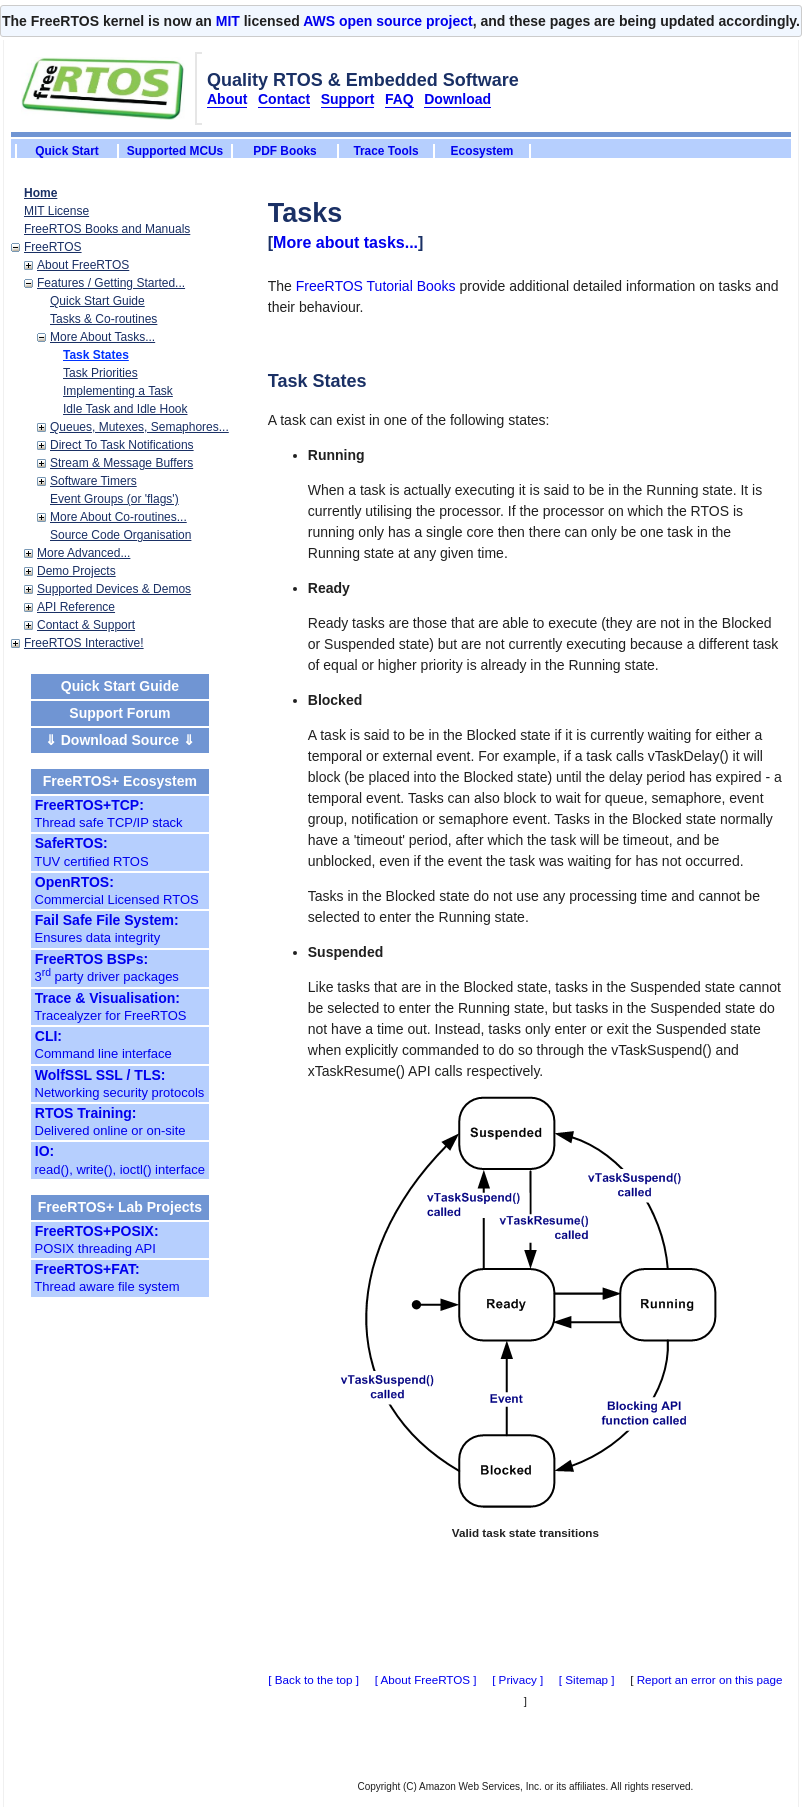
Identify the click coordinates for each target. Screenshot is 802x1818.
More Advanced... (83, 553)
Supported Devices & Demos (114, 589)
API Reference (76, 607)
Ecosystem (482, 151)
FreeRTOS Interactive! (84, 643)
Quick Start (66, 151)
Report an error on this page (710, 1679)
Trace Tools (385, 151)
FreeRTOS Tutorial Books (376, 286)
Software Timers (93, 481)
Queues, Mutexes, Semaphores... (139, 427)
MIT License (56, 211)
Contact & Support (86, 625)
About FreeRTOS (83, 265)
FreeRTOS (53, 247)
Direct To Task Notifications (122, 445)
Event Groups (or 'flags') (114, 499)
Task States (96, 355)
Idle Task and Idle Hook (125, 409)
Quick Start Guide (97, 301)
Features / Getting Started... (111, 283)
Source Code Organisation (120, 535)
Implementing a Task (118, 391)
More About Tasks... (102, 337)
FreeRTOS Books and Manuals (107, 229)
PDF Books (284, 151)
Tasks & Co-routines (103, 319)
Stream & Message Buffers (121, 463)
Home (40, 193)
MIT (228, 21)
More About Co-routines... (118, 517)
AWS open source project (388, 21)
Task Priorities (100, 373)
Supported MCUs (175, 151)
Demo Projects (76, 571)
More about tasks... (345, 242)
